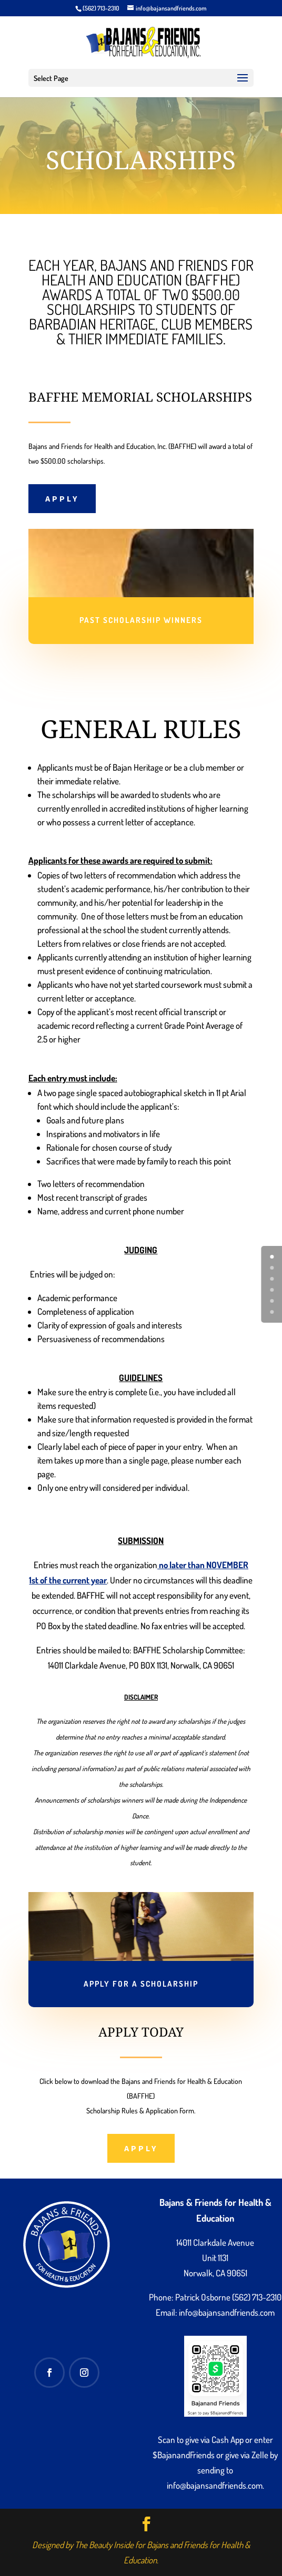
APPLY (62, 498)
